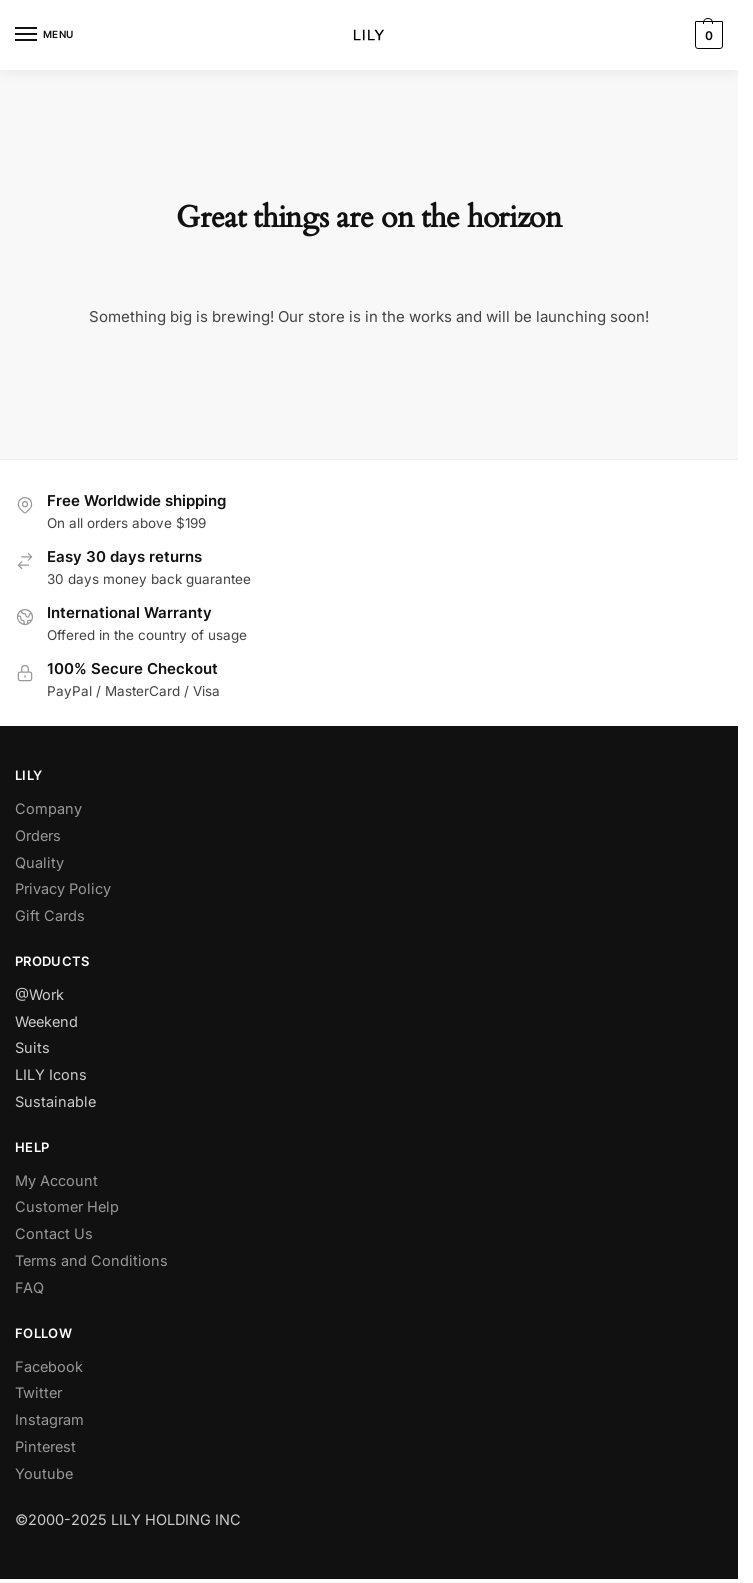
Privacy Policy (63, 888)
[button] (706, 35)
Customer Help (67, 1206)
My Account (56, 1180)
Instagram (49, 1419)
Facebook (49, 1366)
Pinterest (45, 1446)
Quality (39, 862)
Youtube (44, 1473)
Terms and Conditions (91, 1260)
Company (48, 808)
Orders (38, 835)
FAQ (29, 1287)
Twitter (38, 1392)
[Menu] (45, 35)
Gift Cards (50, 915)
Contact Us (54, 1233)
